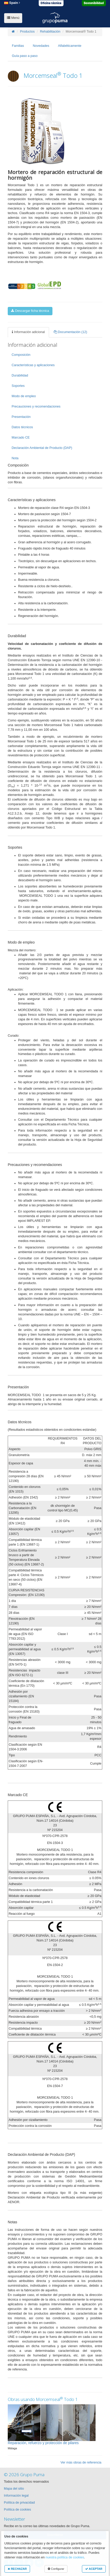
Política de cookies (17, 2509)
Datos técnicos (22, 427)
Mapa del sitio (14, 2488)
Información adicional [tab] (28, 332)
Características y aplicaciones (33, 365)
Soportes (18, 386)
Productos (27, 31)
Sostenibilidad (94, 3)
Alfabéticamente (69, 46)
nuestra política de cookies (64, 2557)
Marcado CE (21, 437)
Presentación (21, 417)
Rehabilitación (50, 31)
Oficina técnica (51, 3)
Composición (21, 355)
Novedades (41, 46)
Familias (18, 46)
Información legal (16, 2495)
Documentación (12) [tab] (70, 332)
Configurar (56, 2568)
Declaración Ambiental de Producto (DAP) (42, 448)
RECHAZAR (17, 2568)
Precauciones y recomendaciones (36, 406)
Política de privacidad (19, 2502)
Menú (13, 18)
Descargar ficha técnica (30, 311)
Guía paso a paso (24, 56)
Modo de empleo (24, 396)
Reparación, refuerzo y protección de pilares (43, 2443)
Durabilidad (20, 375)
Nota (15, 458)
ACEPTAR (93, 2568)
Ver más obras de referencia (81, 2462)
